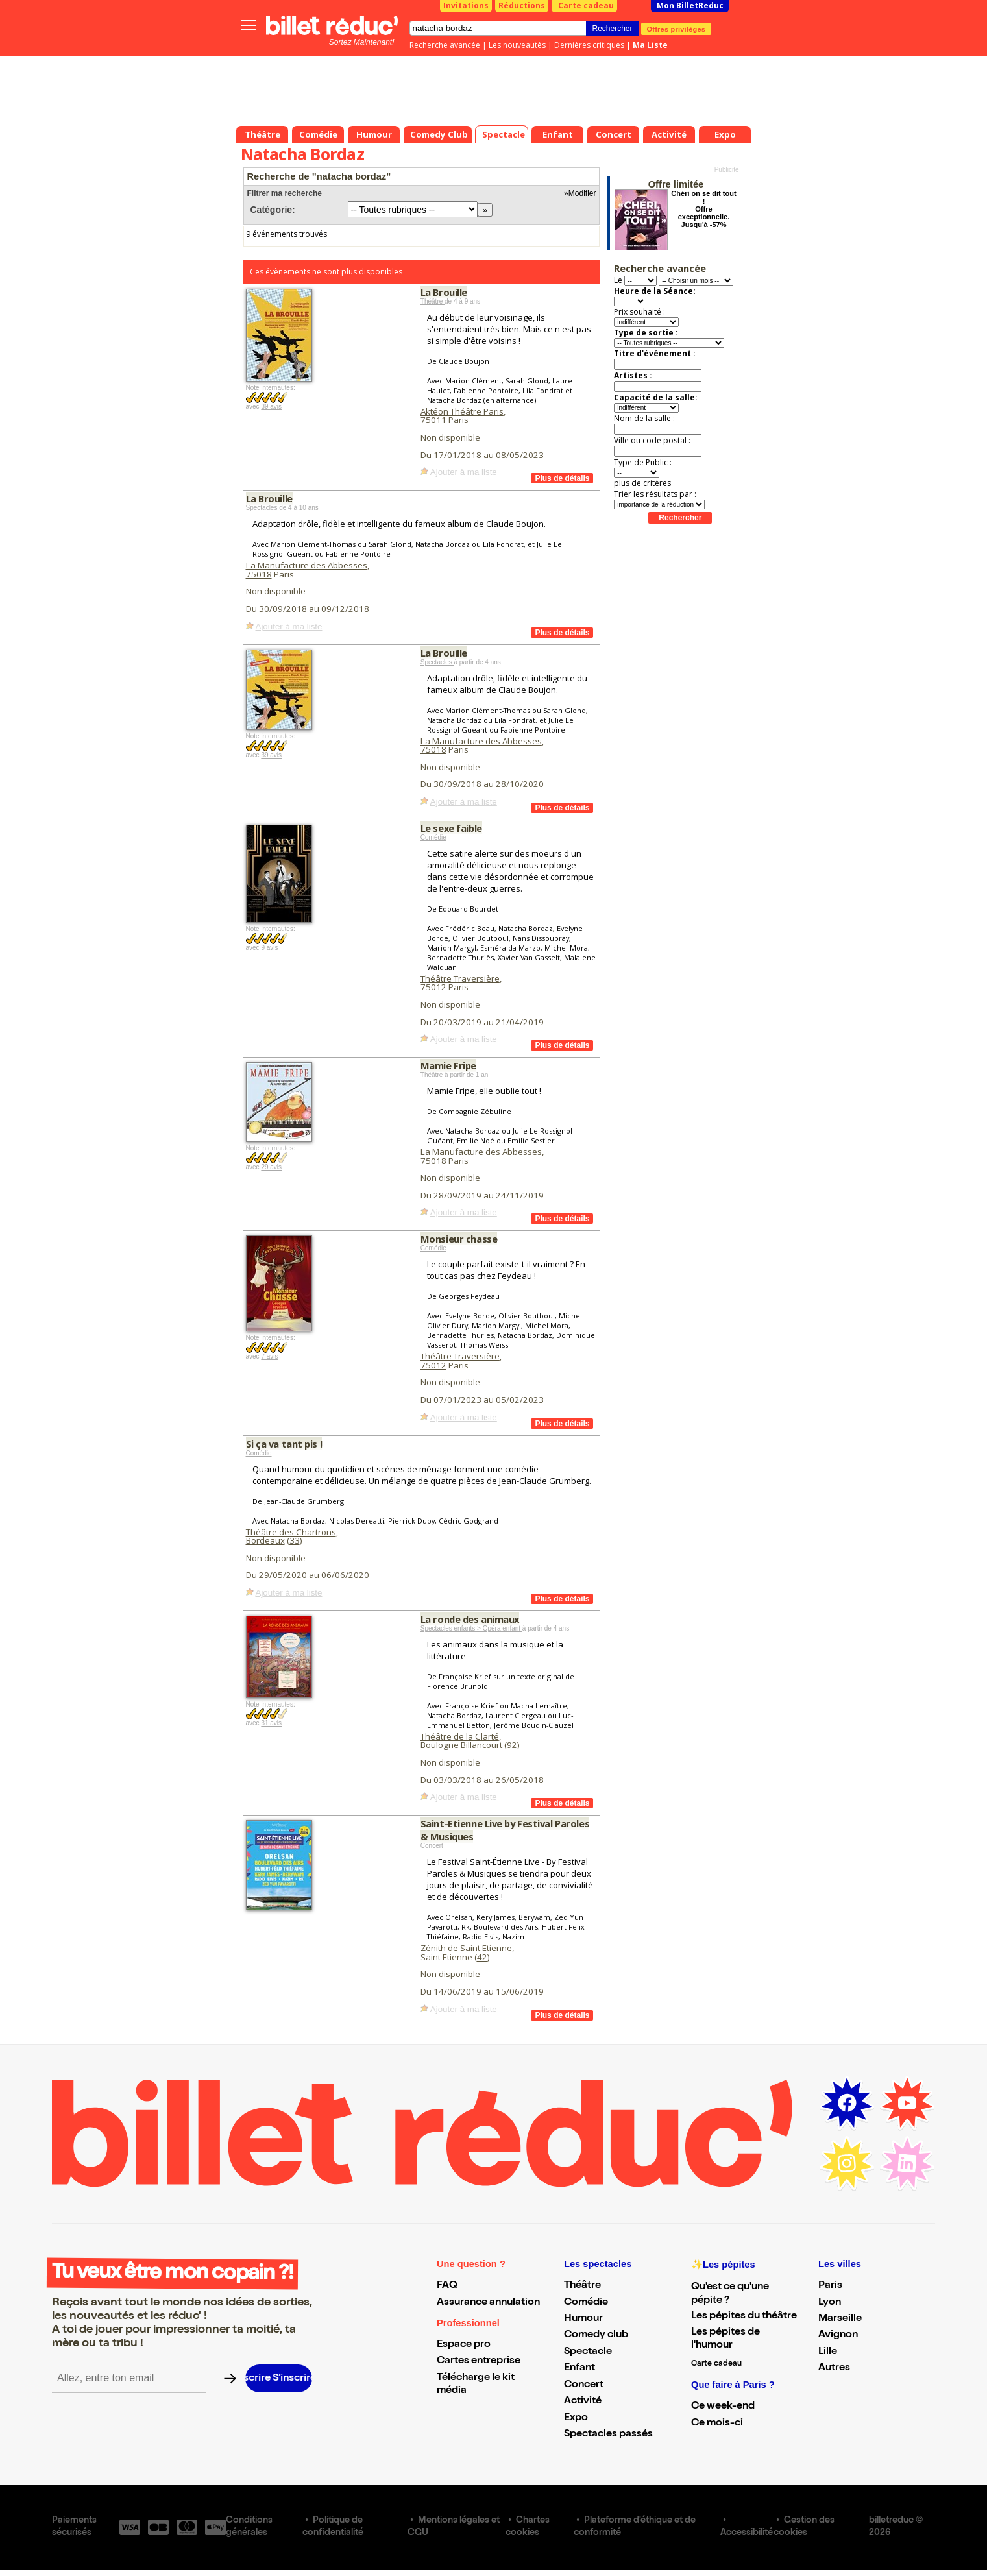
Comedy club (596, 2335)
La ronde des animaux (469, 1618)
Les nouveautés (517, 45)
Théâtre (432, 301)
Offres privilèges (676, 28)
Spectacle (588, 2352)
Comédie (433, 837)
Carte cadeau (586, 5)
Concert (431, 1845)
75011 (433, 420)
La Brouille (443, 292)
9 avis (269, 947)
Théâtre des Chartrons (291, 1532)
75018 (259, 574)
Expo (576, 2418)
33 (294, 1540)
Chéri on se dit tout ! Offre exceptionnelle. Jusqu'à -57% (703, 208)
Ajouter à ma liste (463, 472)
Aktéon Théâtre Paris (462, 411)
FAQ (447, 2286)
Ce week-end (723, 2406)
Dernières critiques (589, 45)
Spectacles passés (608, 2434)
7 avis (269, 1356)
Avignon (838, 2335)
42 (482, 1957)
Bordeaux (265, 1540)
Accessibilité (746, 2533)
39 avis (271, 406)
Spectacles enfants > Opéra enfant (471, 1628)
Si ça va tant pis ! (284, 1443)
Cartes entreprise (478, 2361)
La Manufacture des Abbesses (306, 565)
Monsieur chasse (458, 1238)
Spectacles (263, 507)
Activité (583, 2401)
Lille (827, 2352)
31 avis (271, 1723)
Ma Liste (650, 45)
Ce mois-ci (717, 2423)
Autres (834, 2368)
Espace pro (464, 2345)
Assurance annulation (488, 2303)
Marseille (840, 2319)
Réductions (521, 5)
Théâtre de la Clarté (459, 1736)
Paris (830, 2286)
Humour (583, 2319)
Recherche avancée (444, 45)
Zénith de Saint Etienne (466, 1948)
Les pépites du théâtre (744, 2316)
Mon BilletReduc (690, 5)
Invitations (466, 5)
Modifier (582, 193)
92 (512, 1745)
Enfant (579, 2368)
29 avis (271, 1167)
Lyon (829, 2303)
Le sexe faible (451, 827)
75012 (433, 987)
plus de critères (642, 483)
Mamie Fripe (448, 1065)
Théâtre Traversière (460, 978)
